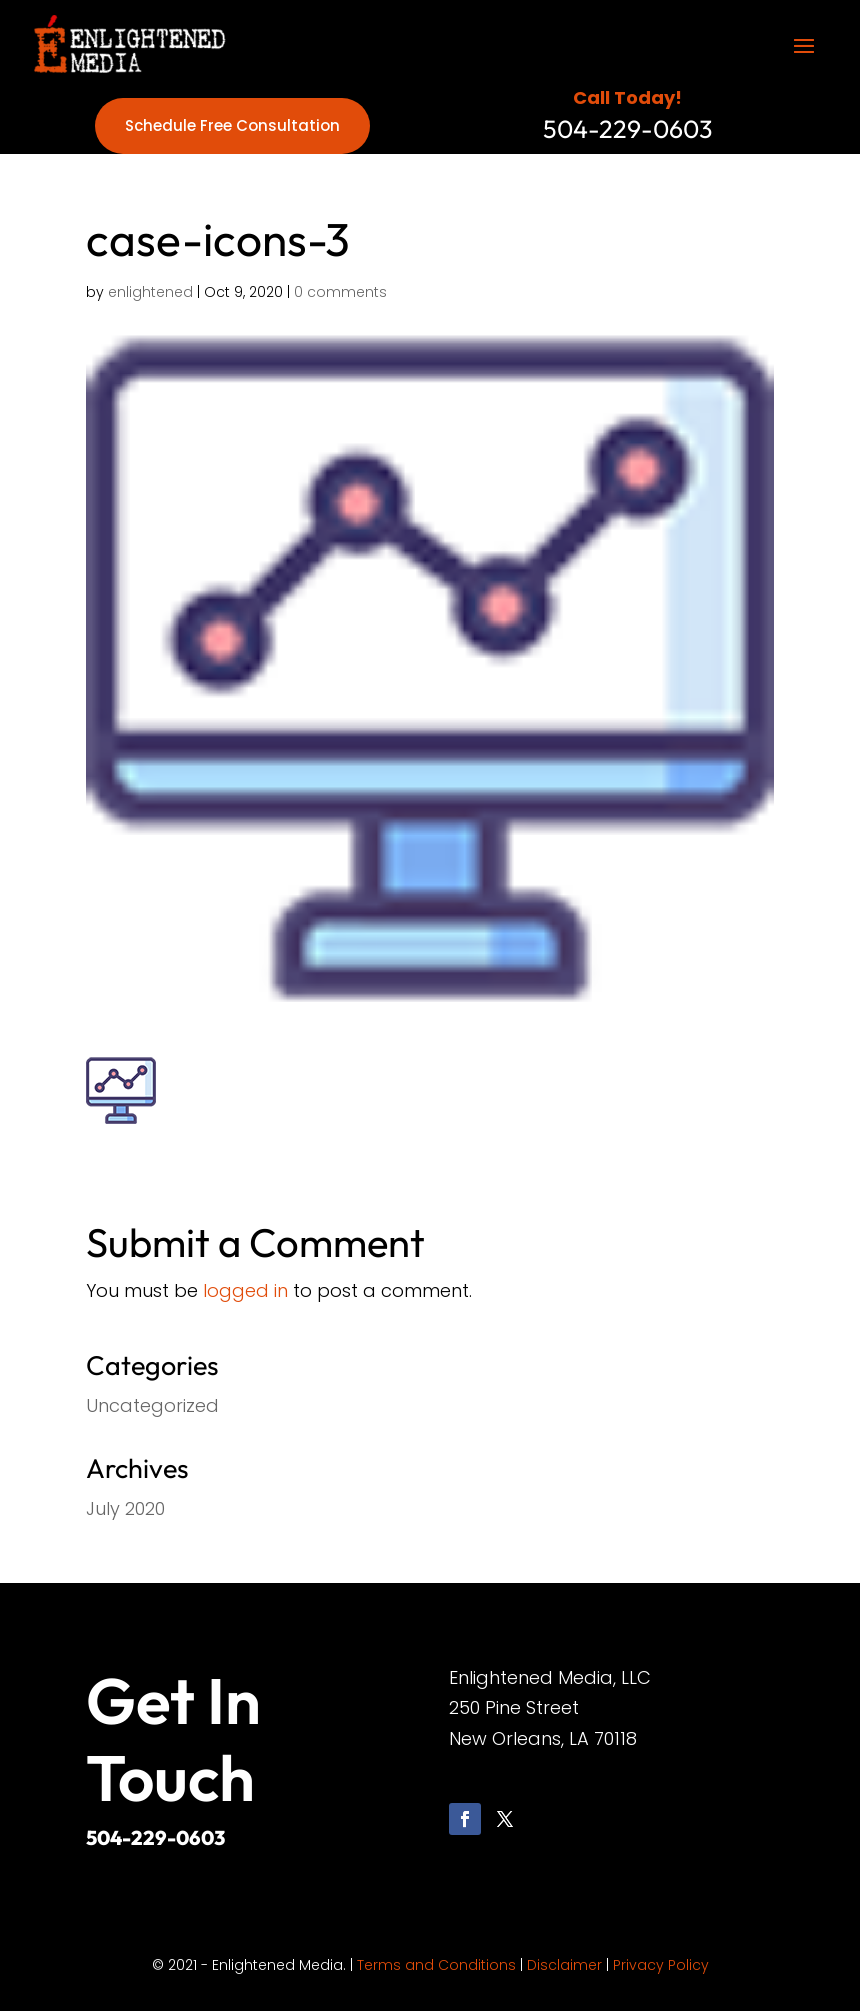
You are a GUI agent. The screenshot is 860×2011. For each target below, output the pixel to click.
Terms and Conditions (436, 1965)
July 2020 (125, 1508)
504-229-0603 (155, 1837)
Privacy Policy (661, 1965)
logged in (245, 1290)
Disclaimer (564, 1965)
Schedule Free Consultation (232, 125)
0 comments (340, 292)
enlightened (150, 292)
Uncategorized (152, 1405)
